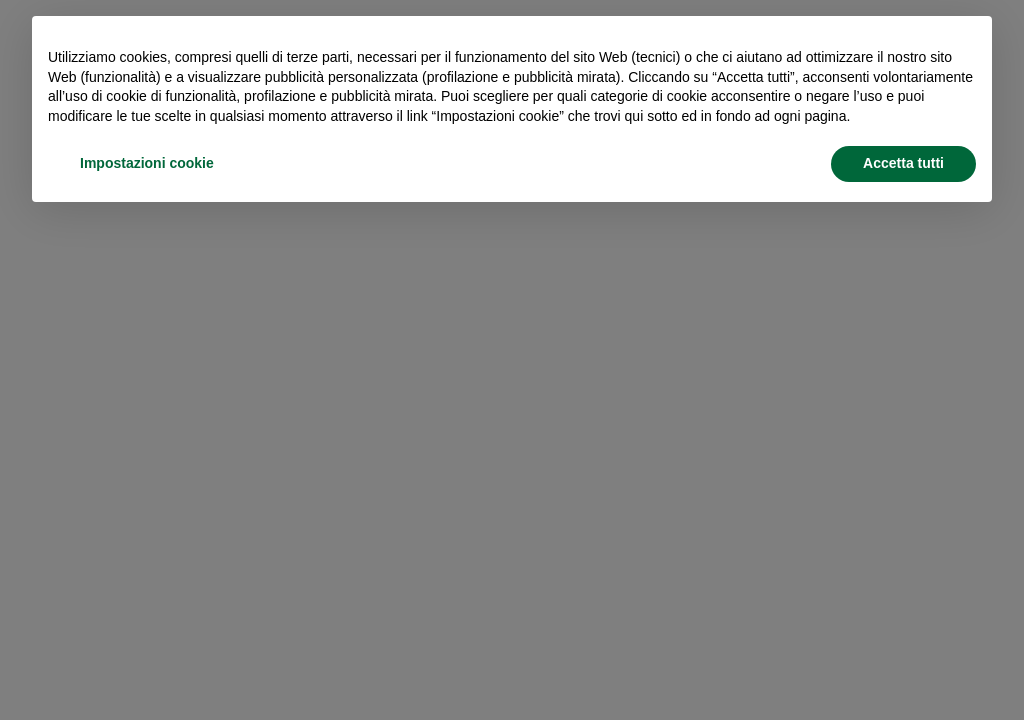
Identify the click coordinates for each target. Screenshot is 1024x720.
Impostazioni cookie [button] (147, 163)
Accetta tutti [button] (903, 163)
